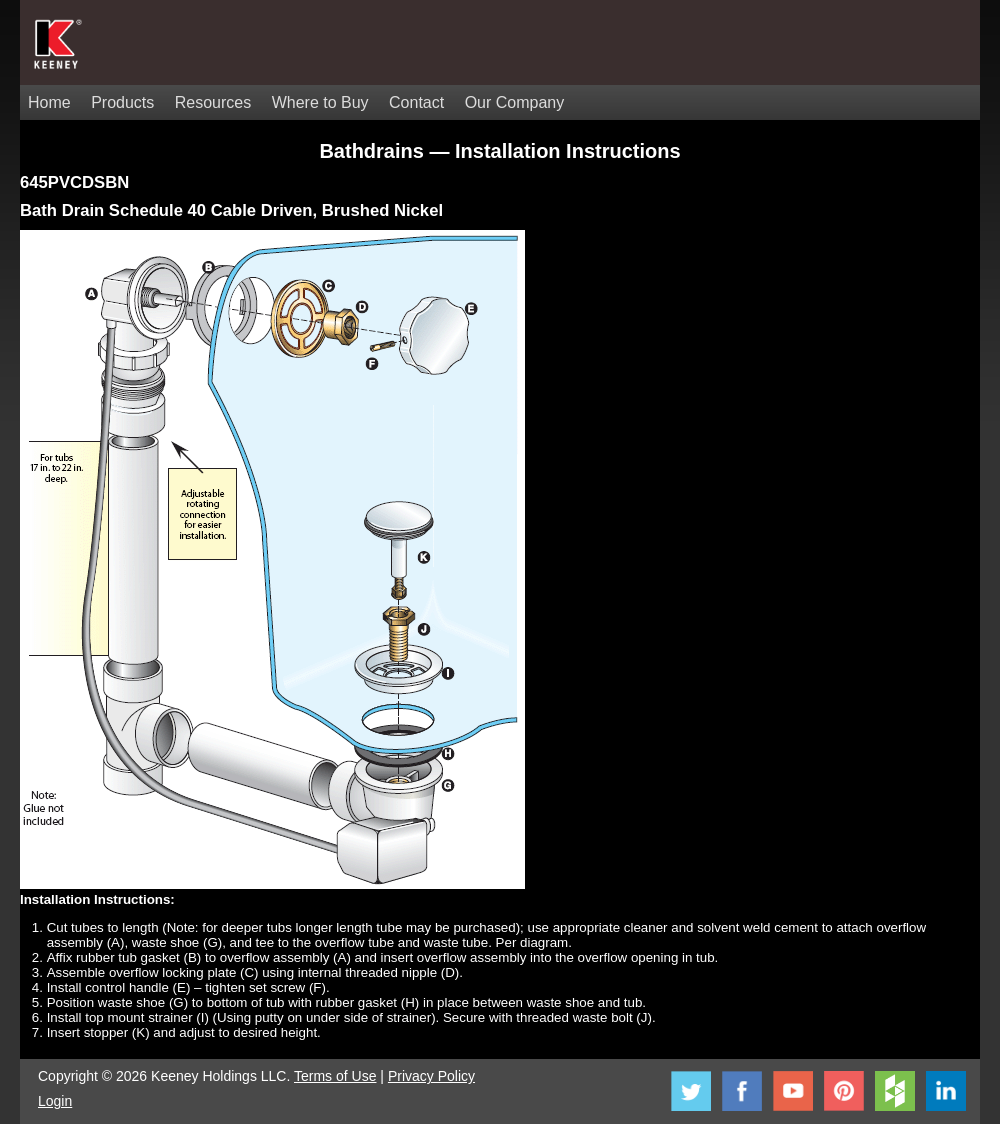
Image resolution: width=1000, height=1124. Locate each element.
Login (55, 1101)
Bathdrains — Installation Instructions (499, 151)
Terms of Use (335, 1076)
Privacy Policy (431, 1076)
